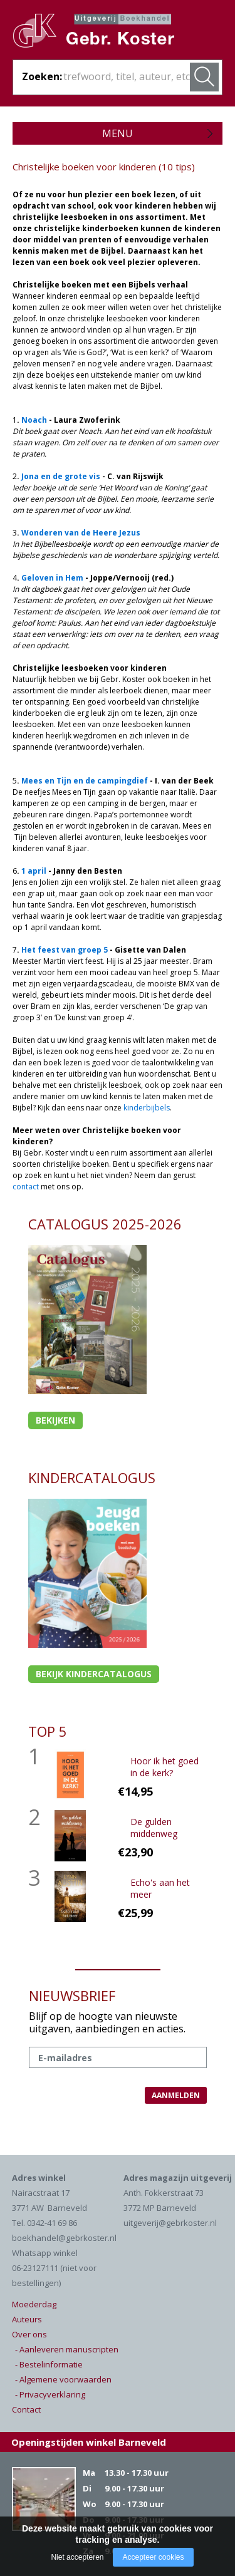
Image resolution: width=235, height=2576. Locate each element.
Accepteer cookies (153, 2557)
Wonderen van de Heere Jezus (80, 532)
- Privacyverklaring (50, 2394)
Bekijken (55, 1420)
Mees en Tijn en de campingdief (84, 780)
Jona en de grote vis (60, 476)
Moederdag (34, 2304)
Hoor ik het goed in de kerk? (164, 1767)
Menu (117, 133)
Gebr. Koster (107, 35)
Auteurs (27, 2319)
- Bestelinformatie (49, 2364)
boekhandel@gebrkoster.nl (64, 2237)
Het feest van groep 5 (64, 949)
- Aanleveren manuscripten (66, 2349)
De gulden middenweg (153, 1827)
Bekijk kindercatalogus (94, 1674)
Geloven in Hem (52, 577)
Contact (26, 2409)
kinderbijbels (146, 1107)
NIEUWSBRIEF (72, 1995)
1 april (33, 871)
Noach (34, 420)
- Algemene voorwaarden (63, 2379)
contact (26, 1186)
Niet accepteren (77, 2557)
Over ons (29, 2334)
